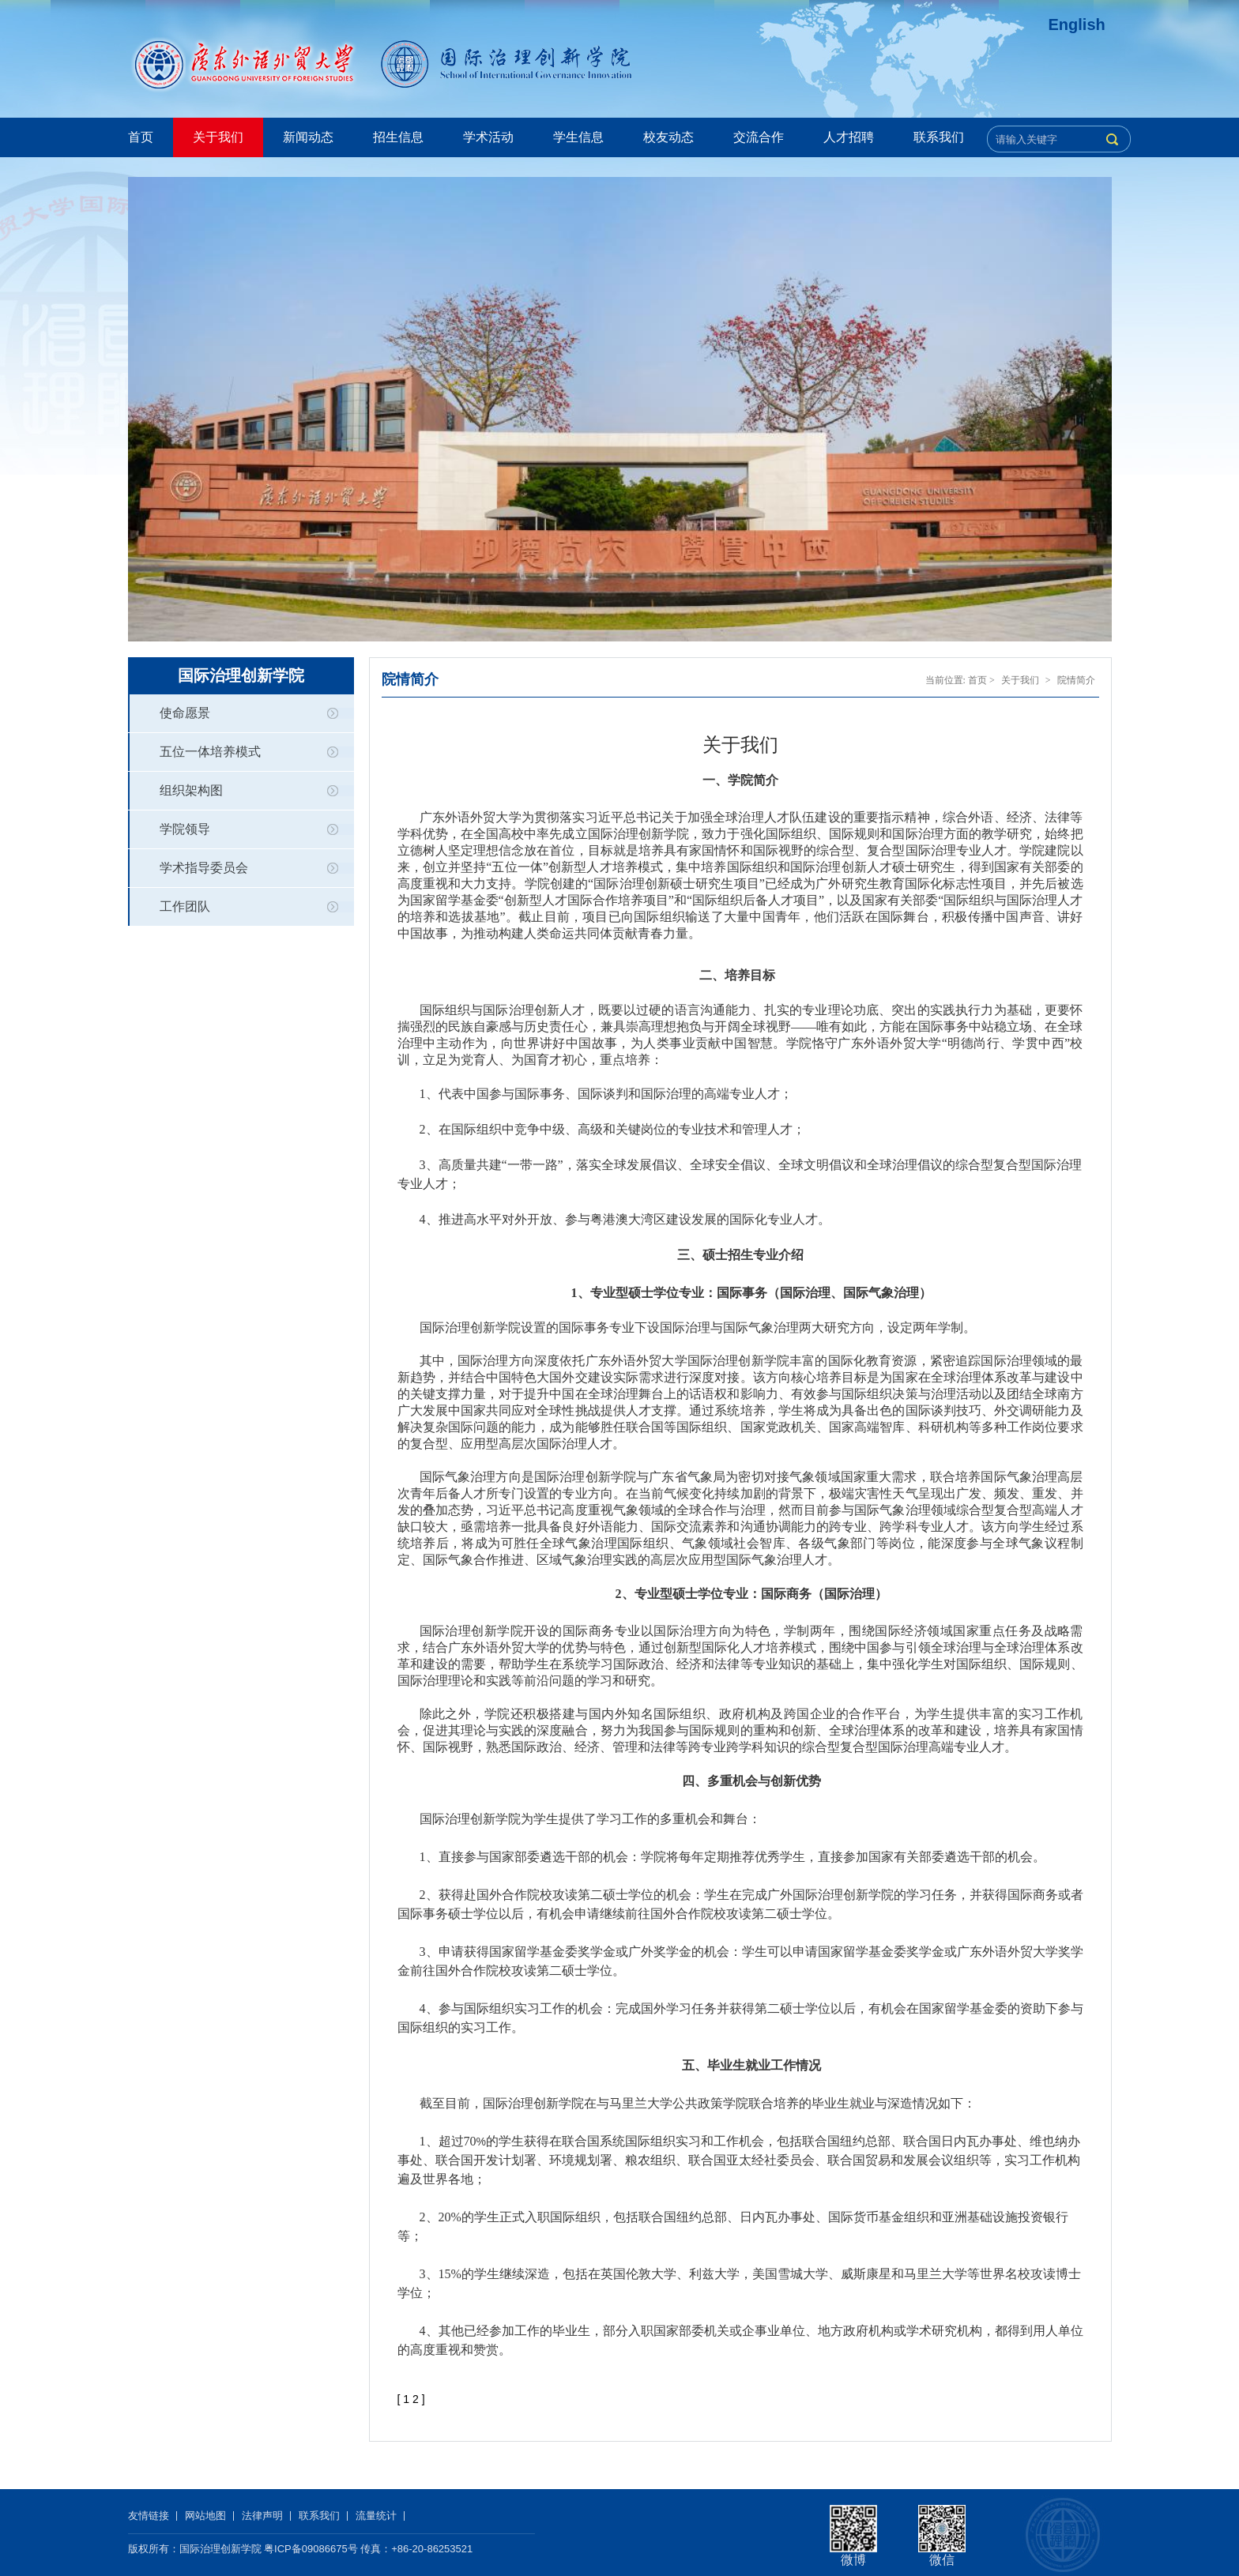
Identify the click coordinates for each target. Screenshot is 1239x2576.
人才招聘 (848, 137)
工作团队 (185, 906)
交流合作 (758, 137)
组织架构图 (191, 790)
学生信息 (578, 137)
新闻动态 (308, 137)
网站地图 (205, 2515)
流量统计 (376, 2515)
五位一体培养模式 (210, 751)
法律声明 (262, 2515)
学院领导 (185, 829)
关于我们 (218, 137)
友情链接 (148, 2515)
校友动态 (668, 137)
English (1077, 24)
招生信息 (398, 137)
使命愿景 (185, 713)
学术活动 (488, 137)
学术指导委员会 (204, 867)
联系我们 (938, 137)
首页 (140, 137)
